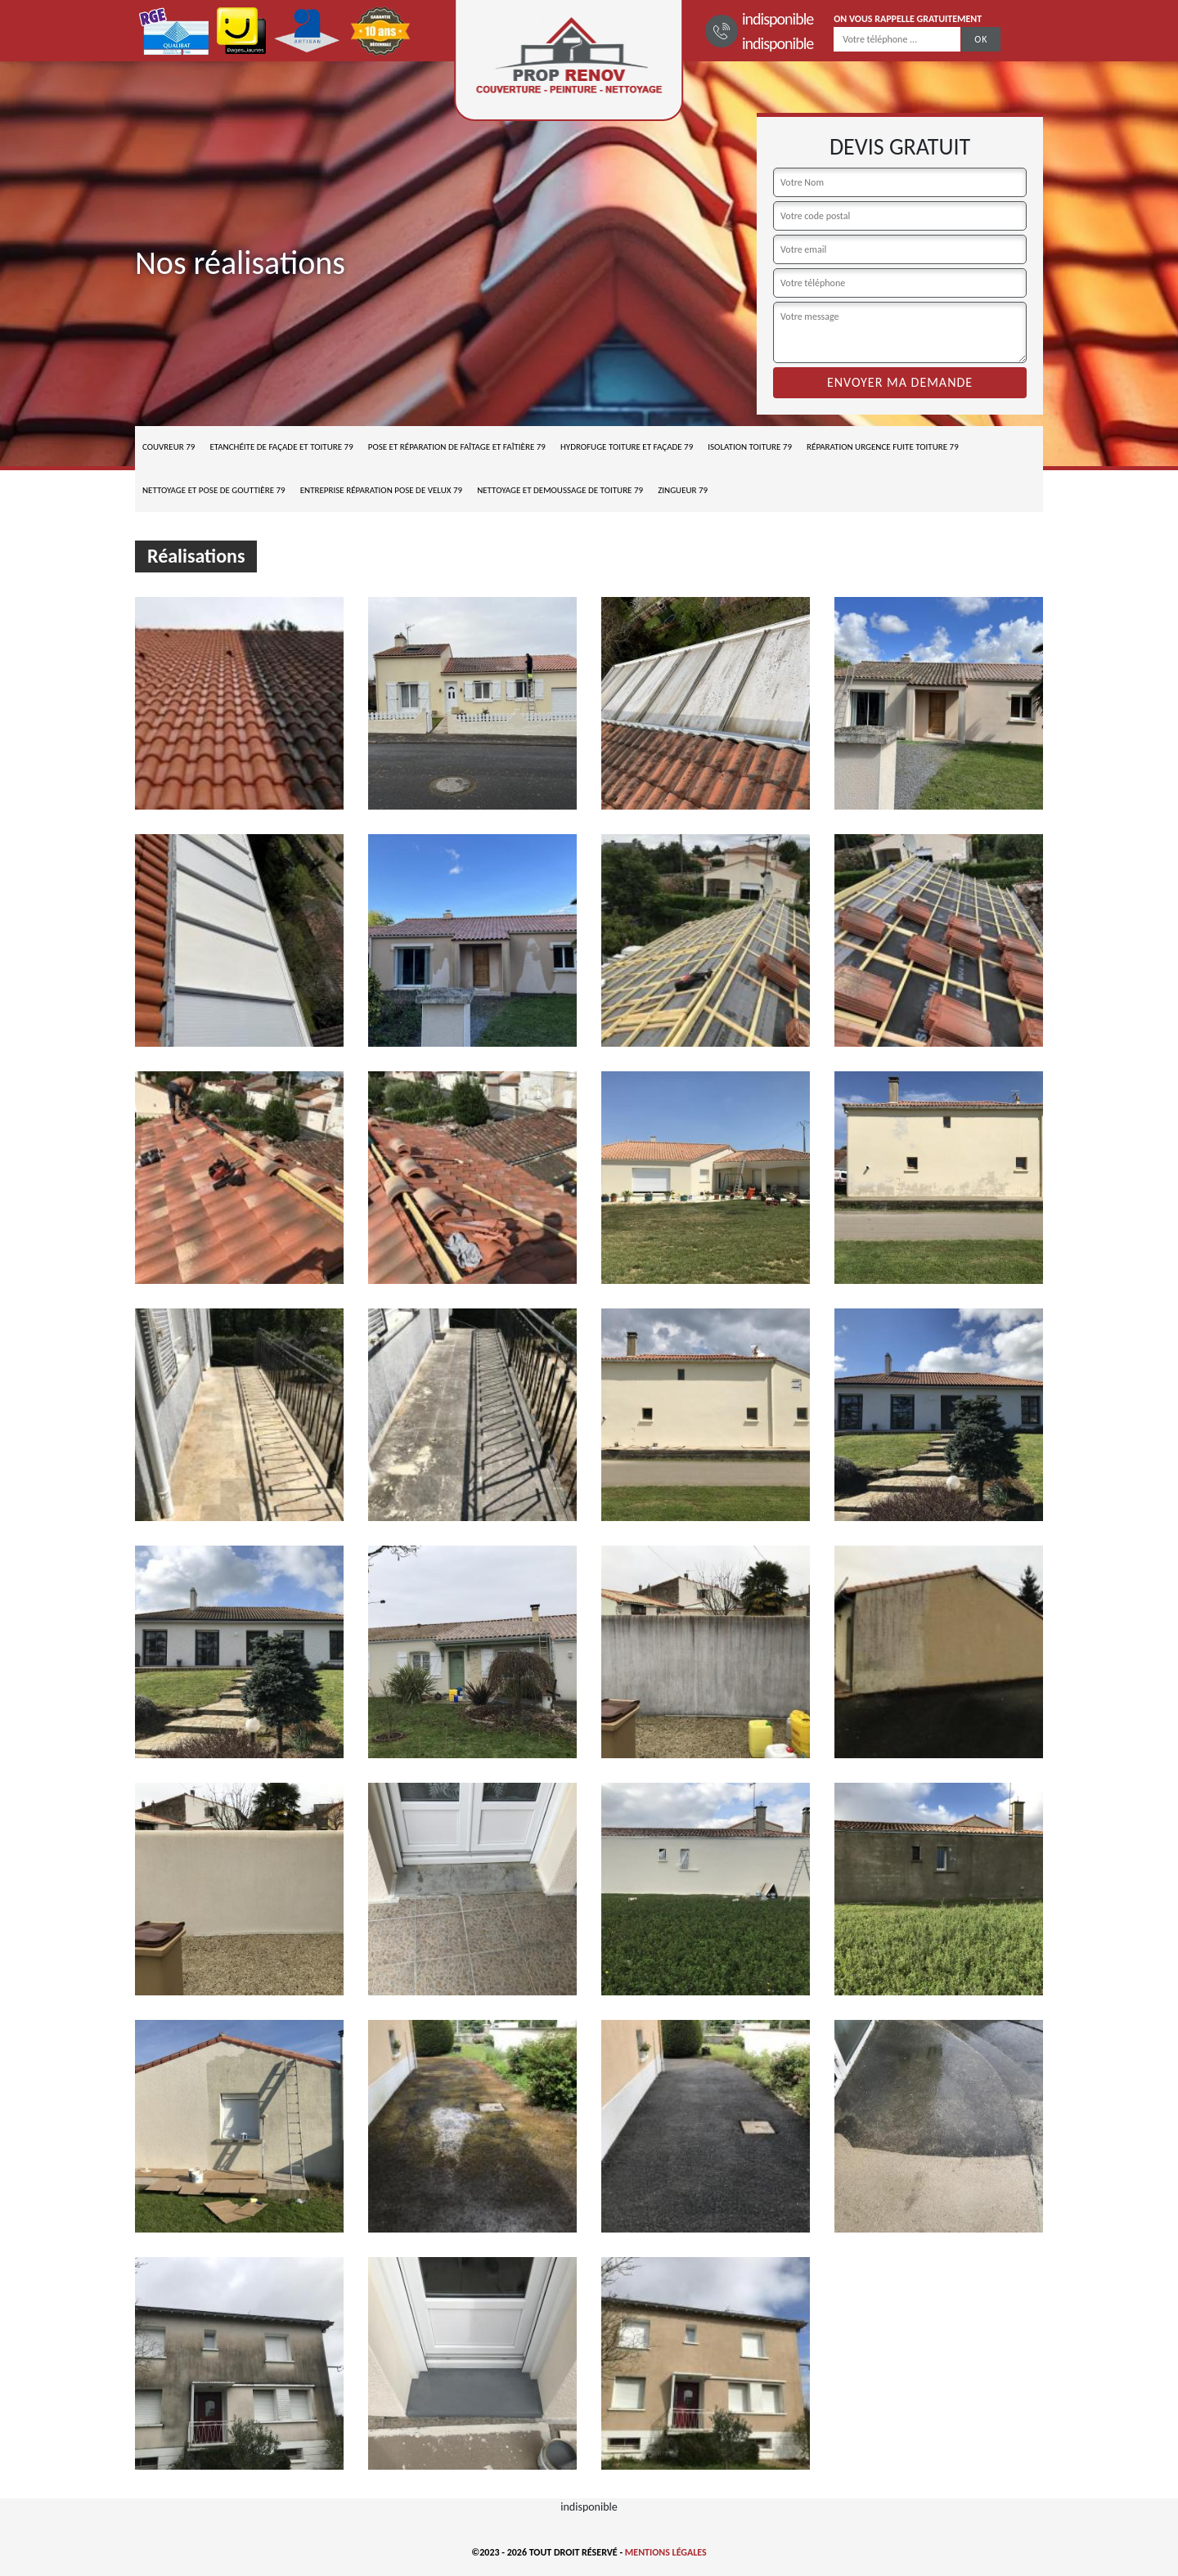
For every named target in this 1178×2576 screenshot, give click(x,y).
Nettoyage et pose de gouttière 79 (214, 490)
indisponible (777, 19)
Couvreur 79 (168, 447)
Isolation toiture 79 (750, 447)
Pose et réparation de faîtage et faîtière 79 (457, 447)
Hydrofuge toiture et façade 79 (626, 447)
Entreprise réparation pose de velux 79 (381, 490)
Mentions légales (666, 2552)
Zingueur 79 (683, 490)
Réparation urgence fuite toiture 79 (883, 447)
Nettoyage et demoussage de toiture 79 (560, 490)
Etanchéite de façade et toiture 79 (281, 447)
